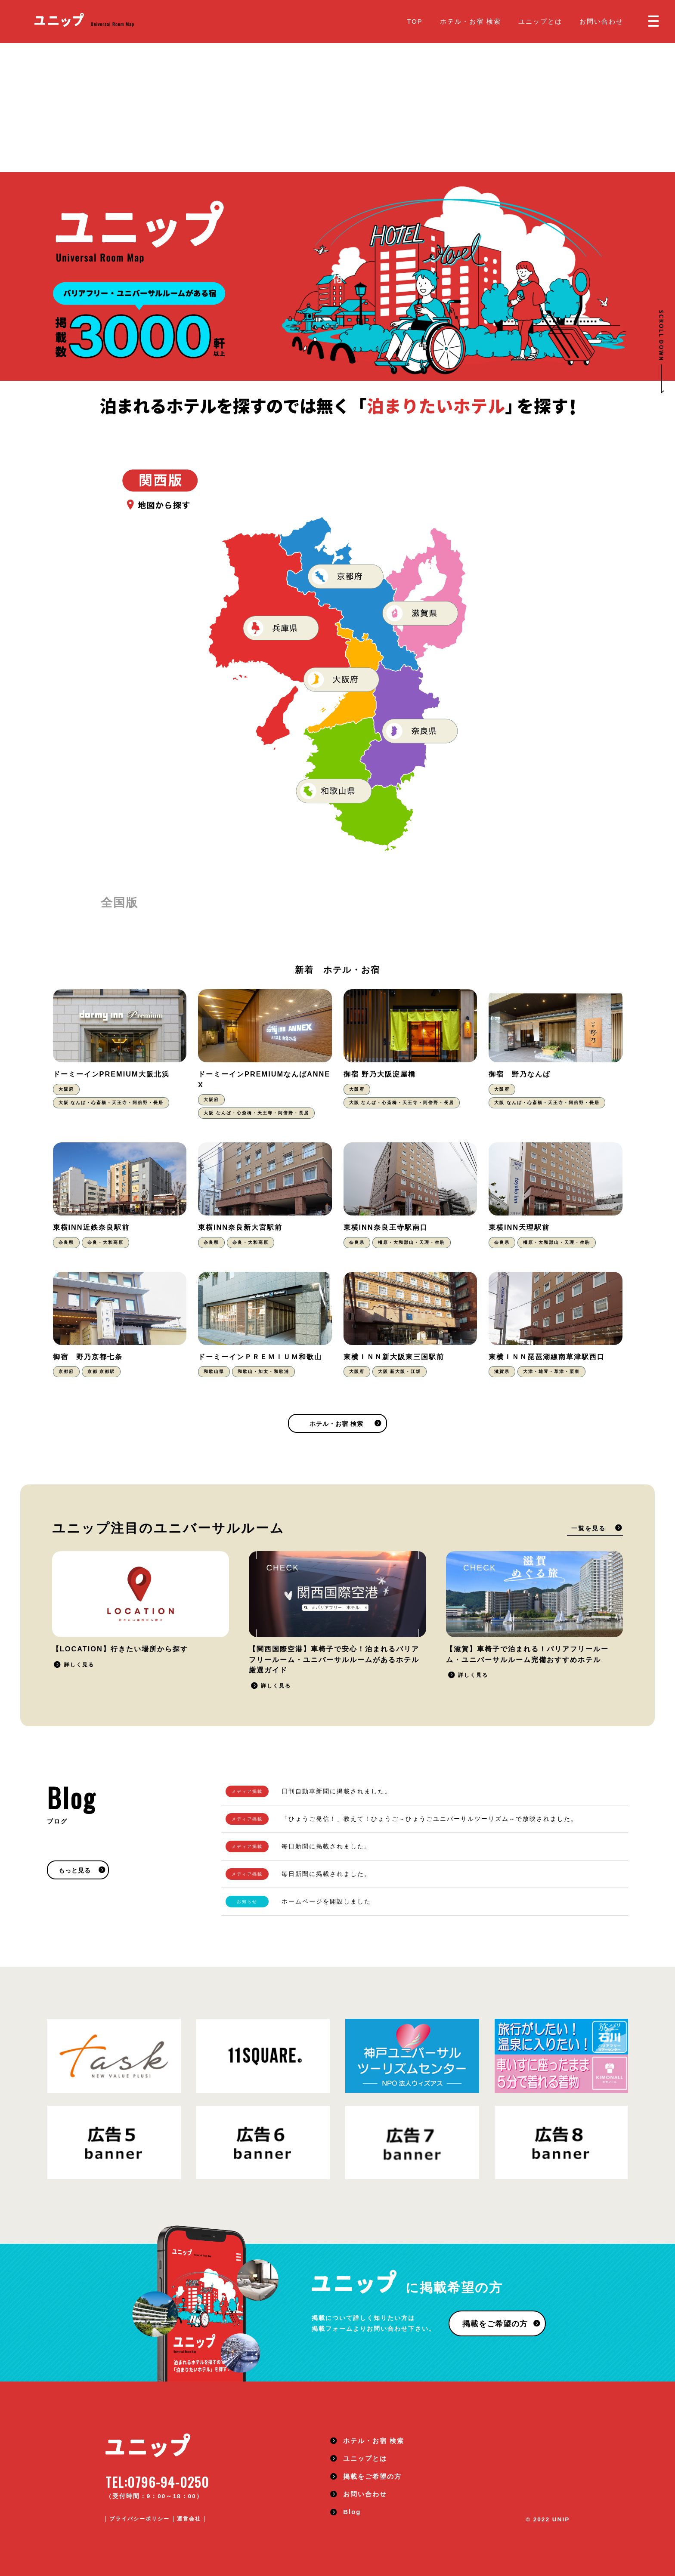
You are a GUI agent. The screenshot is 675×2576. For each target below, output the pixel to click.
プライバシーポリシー (139, 2519)
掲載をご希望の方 (495, 2324)
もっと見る (75, 1870)
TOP (414, 21)
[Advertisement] (337, 107)
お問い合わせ (601, 21)
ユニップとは (540, 21)
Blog (352, 2511)
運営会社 (189, 2519)
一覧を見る (588, 1528)
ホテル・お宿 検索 (470, 21)
